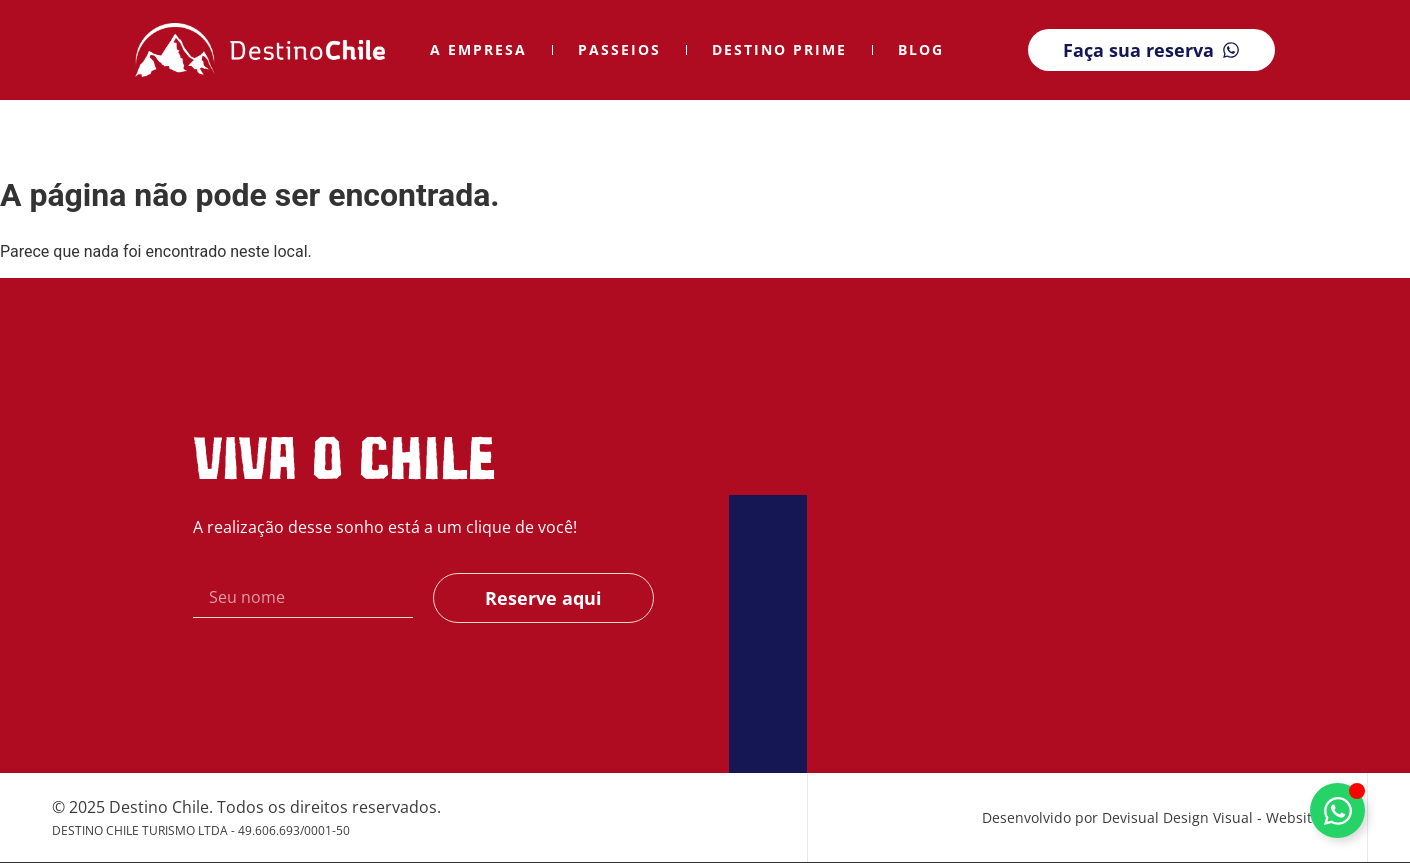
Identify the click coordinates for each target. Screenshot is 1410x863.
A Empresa (478, 49)
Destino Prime (779, 49)
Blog (921, 49)
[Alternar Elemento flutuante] (1337, 810)
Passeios (619, 49)
